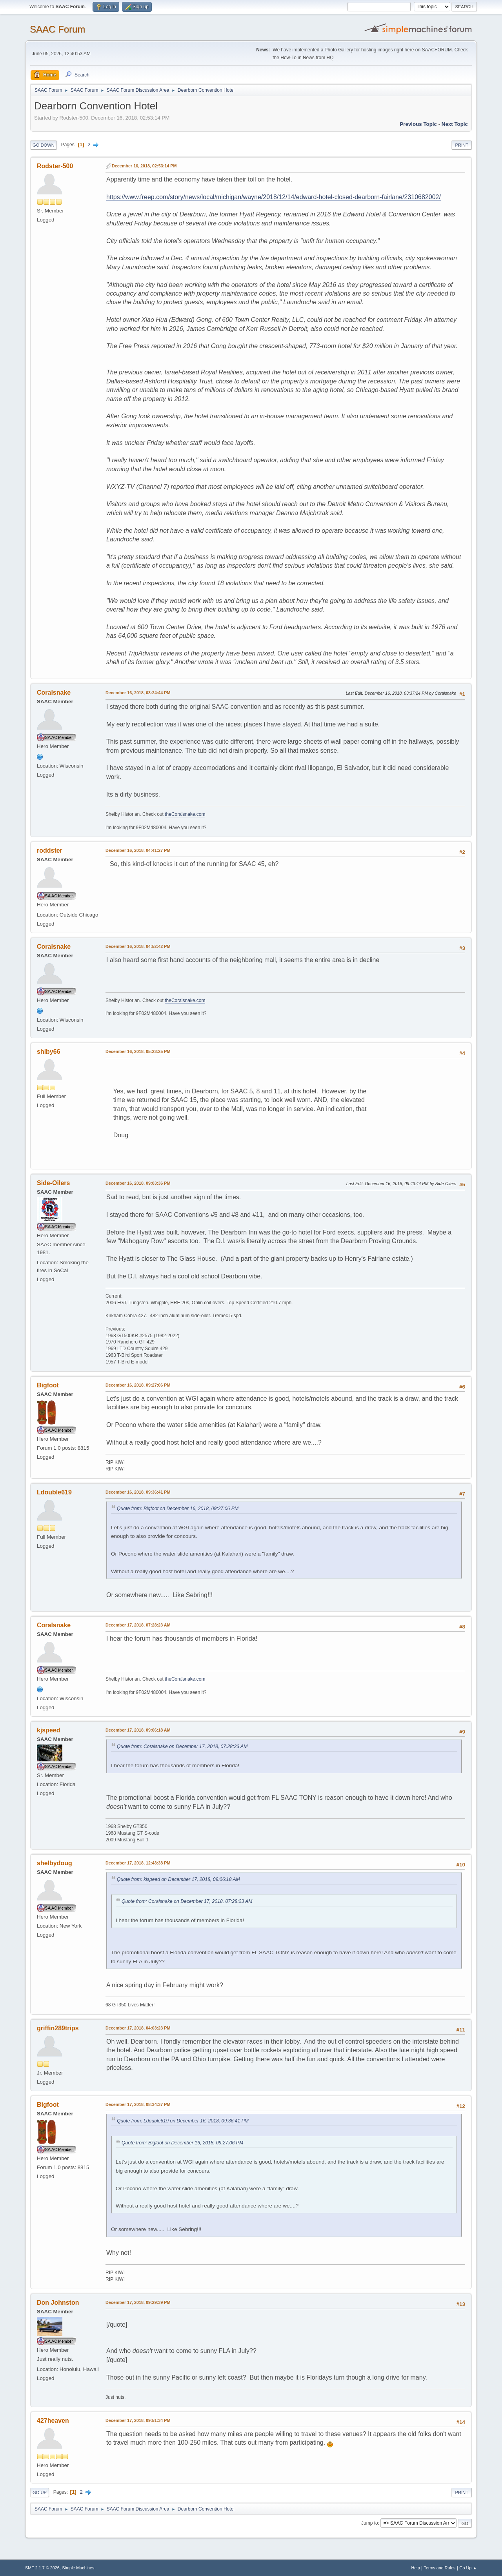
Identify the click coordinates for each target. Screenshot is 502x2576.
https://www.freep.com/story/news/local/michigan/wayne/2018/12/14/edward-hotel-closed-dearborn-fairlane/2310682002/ (273, 197)
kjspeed (48, 1730)
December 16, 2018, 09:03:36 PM (137, 1183)
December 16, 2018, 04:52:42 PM (137, 946)
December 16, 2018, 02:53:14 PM (144, 165)
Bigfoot (48, 1385)
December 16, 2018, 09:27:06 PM (137, 1385)
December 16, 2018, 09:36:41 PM (137, 1492)
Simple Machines (78, 2567)
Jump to (369, 2523)
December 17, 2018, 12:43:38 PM (137, 1863)
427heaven (53, 2420)
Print (461, 145)
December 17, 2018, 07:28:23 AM (138, 1625)
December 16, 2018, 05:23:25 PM (137, 1051)
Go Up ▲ (468, 2567)
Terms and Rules (440, 2567)
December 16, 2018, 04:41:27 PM (137, 850)
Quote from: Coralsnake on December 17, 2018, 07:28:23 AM (182, 1746)
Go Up (40, 2492)
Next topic (455, 124)
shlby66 (48, 1051)
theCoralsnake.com (185, 814)
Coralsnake (54, 692)
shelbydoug (54, 1863)
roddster (49, 850)
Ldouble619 (54, 1492)
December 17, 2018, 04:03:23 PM (137, 2028)
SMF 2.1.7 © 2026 (42, 2567)
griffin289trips (58, 2028)
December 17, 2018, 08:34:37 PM (137, 2104)
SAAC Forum (57, 29)
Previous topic (418, 124)
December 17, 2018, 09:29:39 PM (137, 2302)
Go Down (44, 145)
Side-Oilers (53, 1183)
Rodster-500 (55, 166)
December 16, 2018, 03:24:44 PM (137, 692)
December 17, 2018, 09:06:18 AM (138, 1730)
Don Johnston (58, 2302)
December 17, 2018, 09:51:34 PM (137, 2420)
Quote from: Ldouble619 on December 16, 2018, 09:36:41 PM (183, 2121)
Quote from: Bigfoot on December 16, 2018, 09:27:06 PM (177, 1508)
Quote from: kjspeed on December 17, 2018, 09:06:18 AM (178, 1879)
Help (415, 2567)
